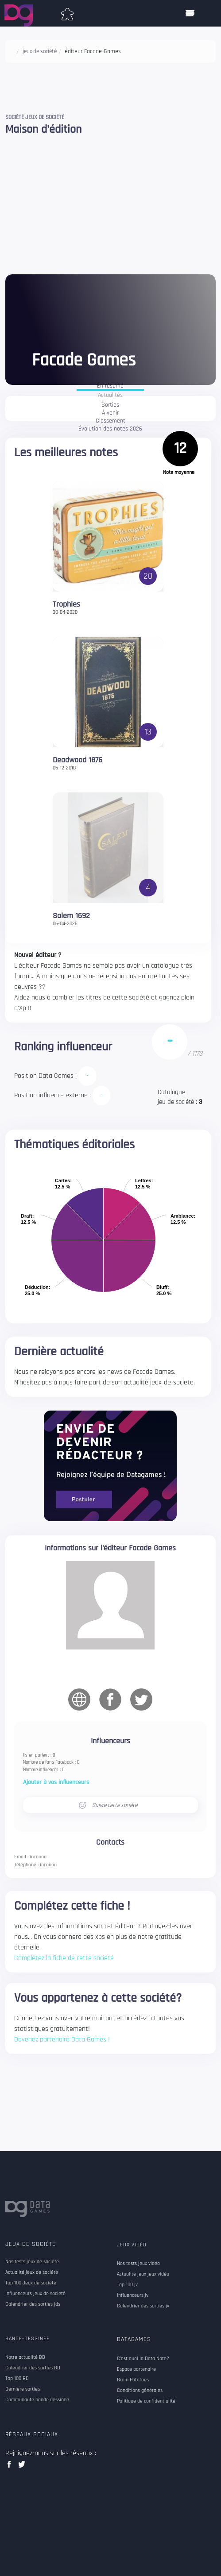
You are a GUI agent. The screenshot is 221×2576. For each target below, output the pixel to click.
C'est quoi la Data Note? (143, 2358)
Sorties (110, 405)
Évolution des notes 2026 (110, 429)
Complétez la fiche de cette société (64, 1958)
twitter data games (22, 2467)
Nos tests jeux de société (32, 2262)
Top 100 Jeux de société (30, 2283)
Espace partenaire (136, 2369)
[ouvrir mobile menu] (190, 13)
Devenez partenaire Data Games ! (62, 2039)
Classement (110, 421)
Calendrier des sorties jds (32, 2304)
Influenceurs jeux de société (35, 2293)
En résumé (110, 386)
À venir (110, 413)
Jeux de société (30, 2244)
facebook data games (11, 2467)
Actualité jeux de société (31, 2272)
